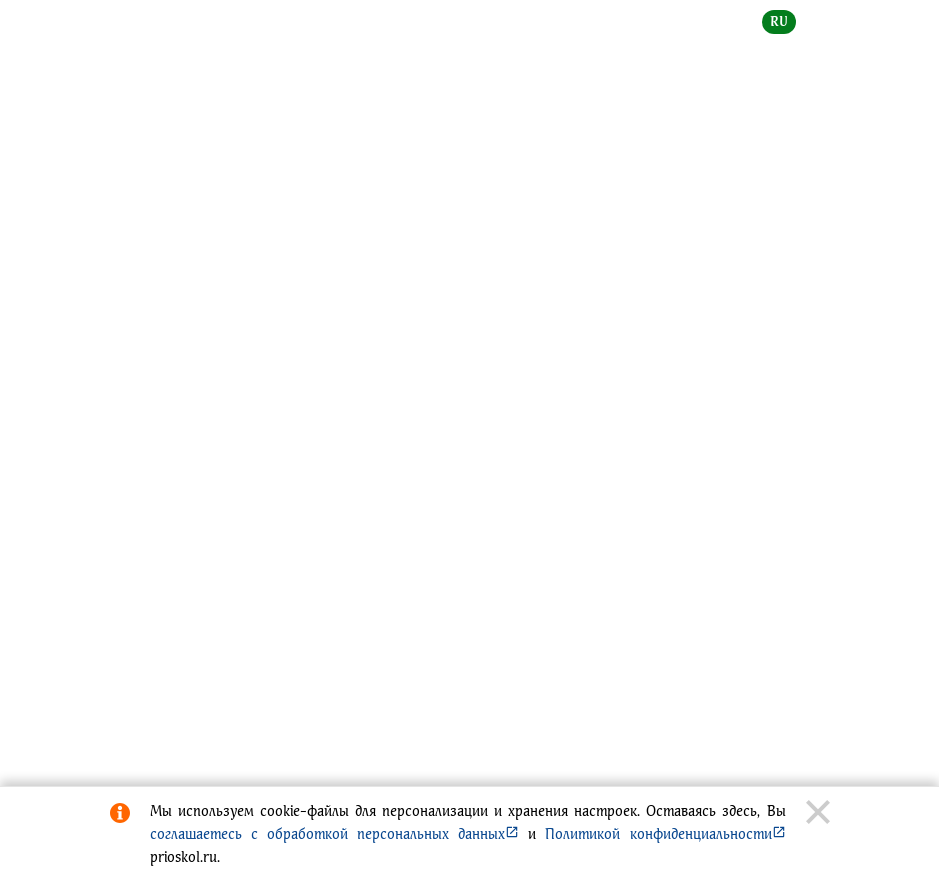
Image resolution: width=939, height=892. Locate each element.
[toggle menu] (814, 36)
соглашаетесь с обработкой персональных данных (335, 834)
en (821, 21)
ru (779, 21)
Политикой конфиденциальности (665, 834)
